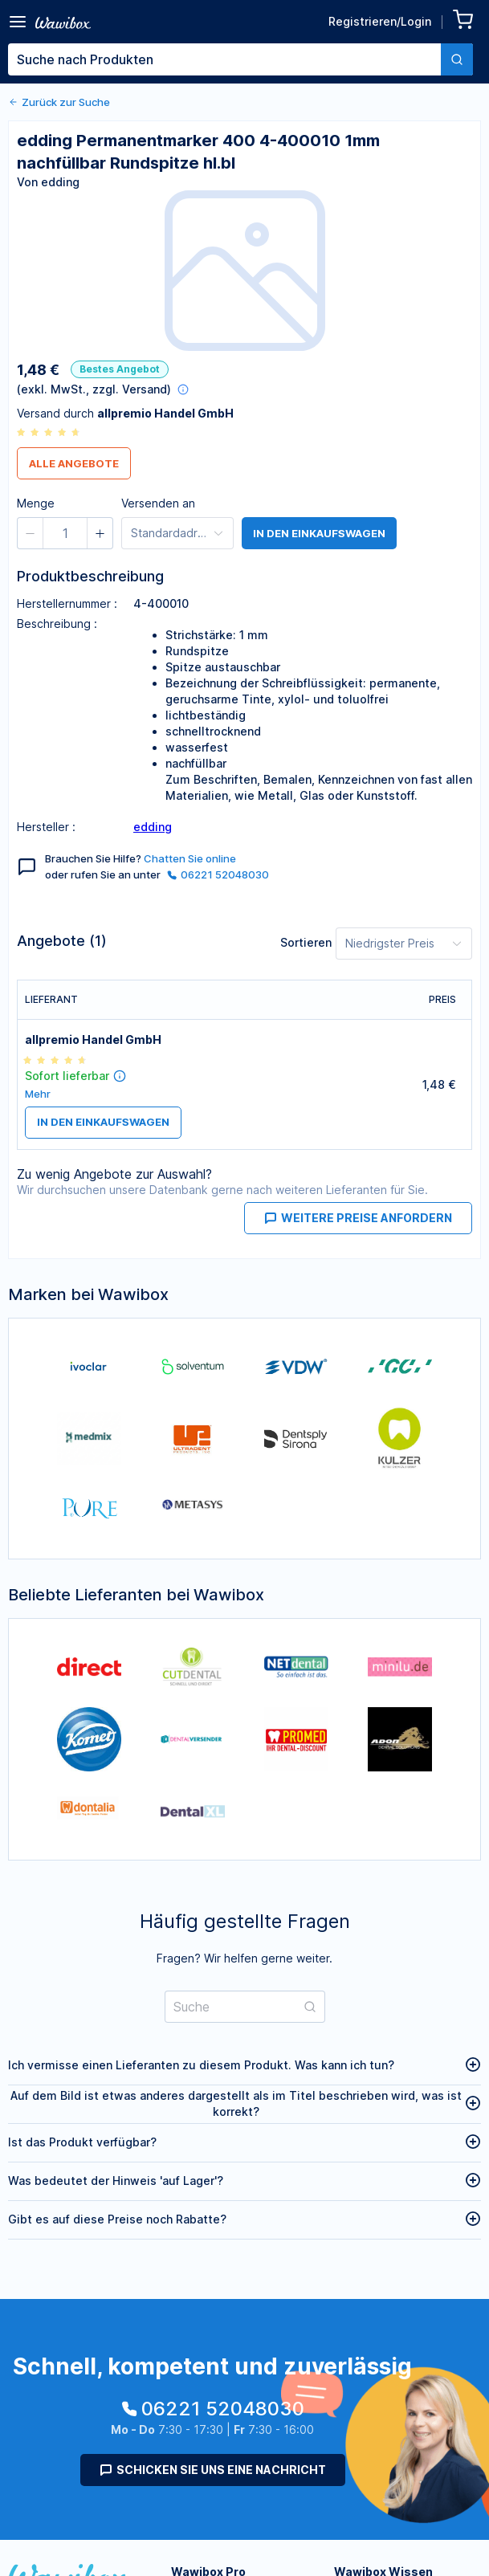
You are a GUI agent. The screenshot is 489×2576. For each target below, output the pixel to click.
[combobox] (240, 59)
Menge (36, 503)
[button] (30, 533)
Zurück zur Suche (59, 102)
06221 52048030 (218, 874)
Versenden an (158, 503)
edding (152, 827)
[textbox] (224, 59)
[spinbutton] (65, 533)
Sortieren (306, 942)
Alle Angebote (74, 463)
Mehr (38, 1094)
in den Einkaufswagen (319, 533)
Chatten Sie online (190, 858)
